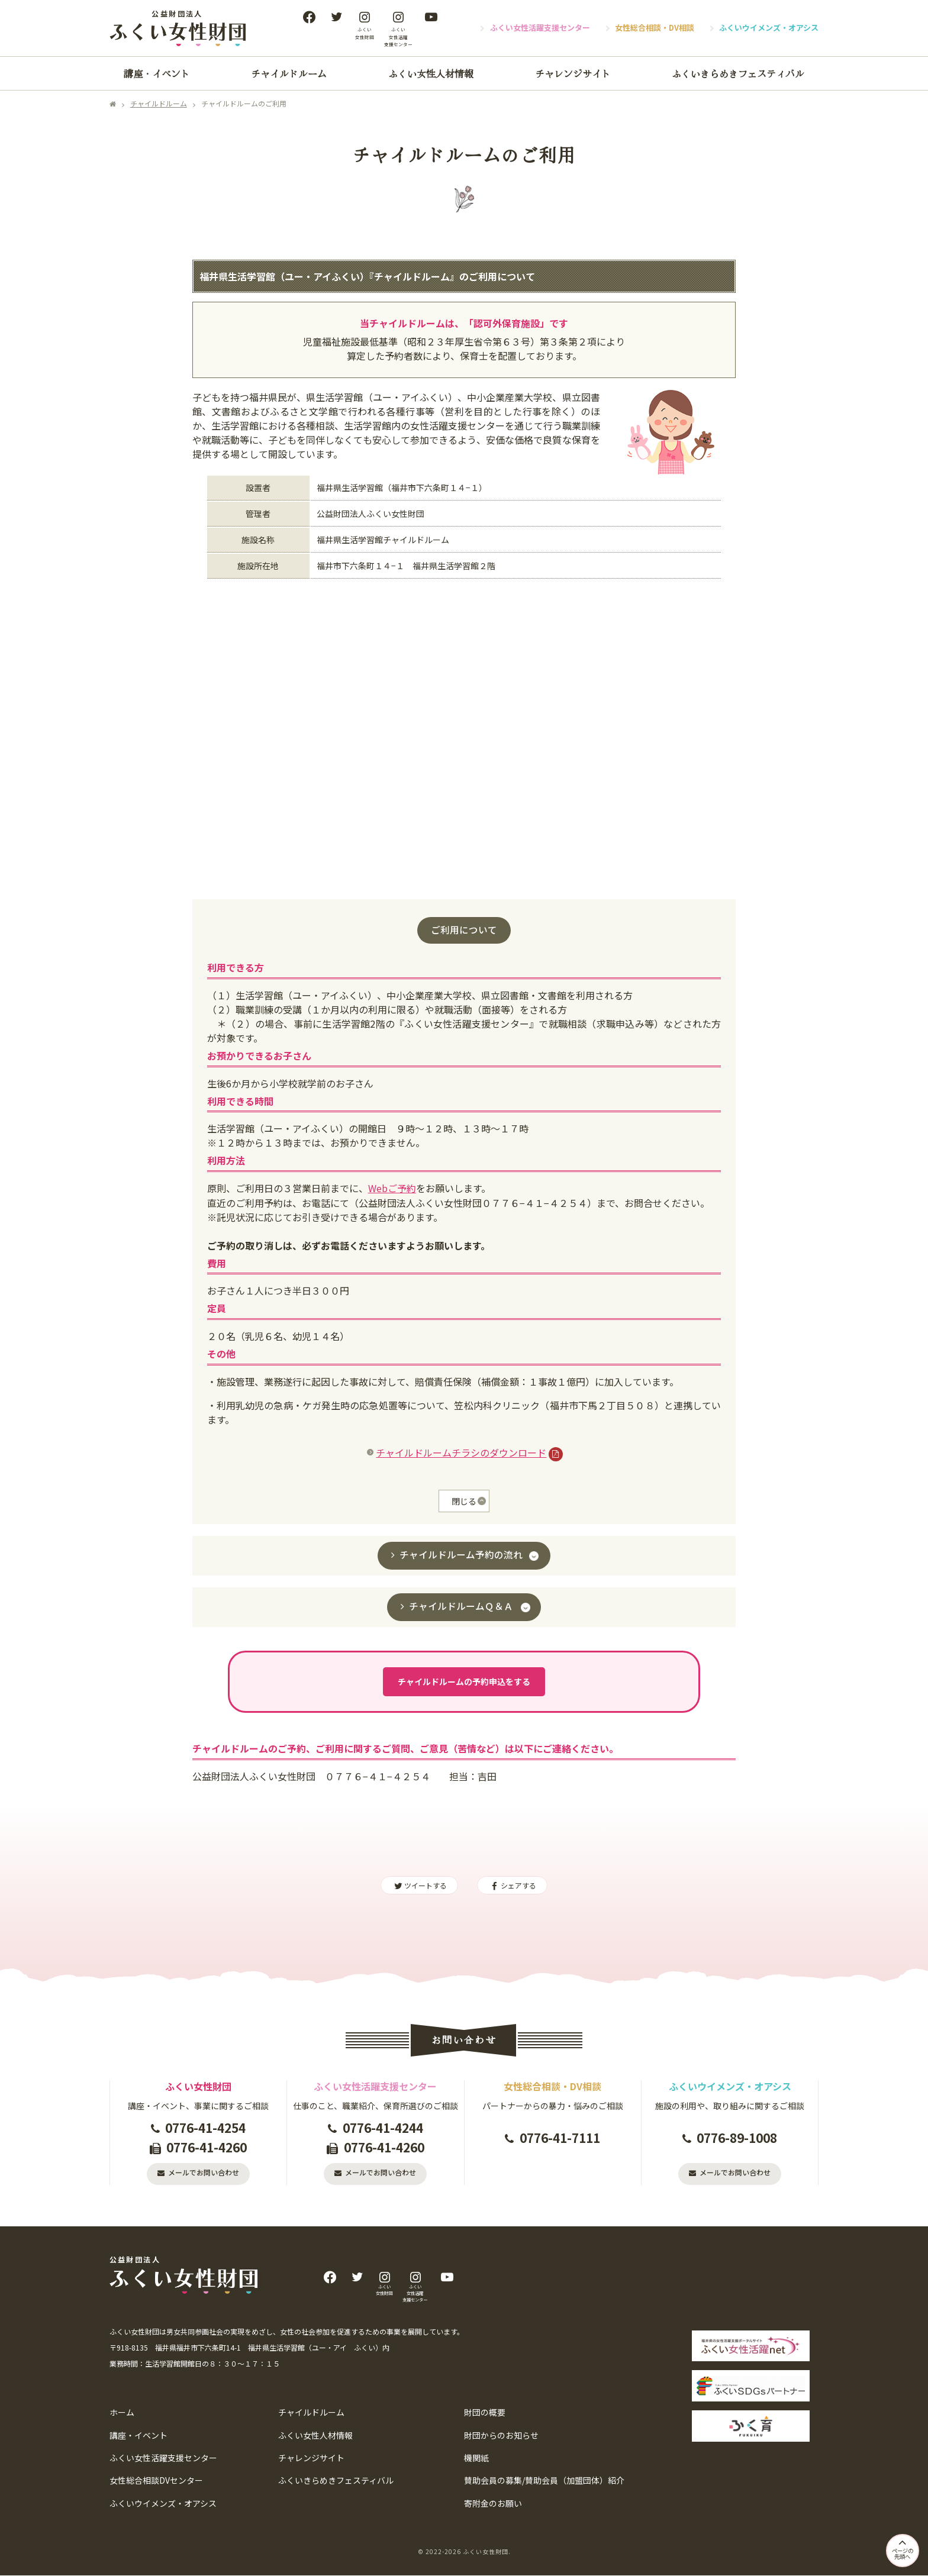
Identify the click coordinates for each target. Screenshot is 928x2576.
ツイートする (419, 1886)
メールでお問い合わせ (203, 2173)
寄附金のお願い (493, 2504)
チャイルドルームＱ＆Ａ (461, 1606)
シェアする (512, 1886)
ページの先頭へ (901, 2546)
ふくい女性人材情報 (430, 73)
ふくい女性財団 (485, 2552)
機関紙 (476, 2459)
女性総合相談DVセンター (156, 2481)
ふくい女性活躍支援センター (540, 27)
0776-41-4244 (383, 2128)
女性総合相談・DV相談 (654, 27)
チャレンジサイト (573, 73)
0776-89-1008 (737, 2137)
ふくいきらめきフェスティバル (738, 73)
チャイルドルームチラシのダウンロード (460, 1452)
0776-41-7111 (560, 2137)
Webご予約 (392, 1188)
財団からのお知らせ (501, 2436)
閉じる (464, 1501)
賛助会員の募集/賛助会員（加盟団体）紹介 (544, 2481)
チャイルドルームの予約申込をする (464, 1682)
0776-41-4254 (205, 2128)
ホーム (121, 2413)
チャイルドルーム (289, 73)
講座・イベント (157, 73)
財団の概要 (484, 2413)
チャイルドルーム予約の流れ (461, 1554)
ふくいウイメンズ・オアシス (769, 27)
